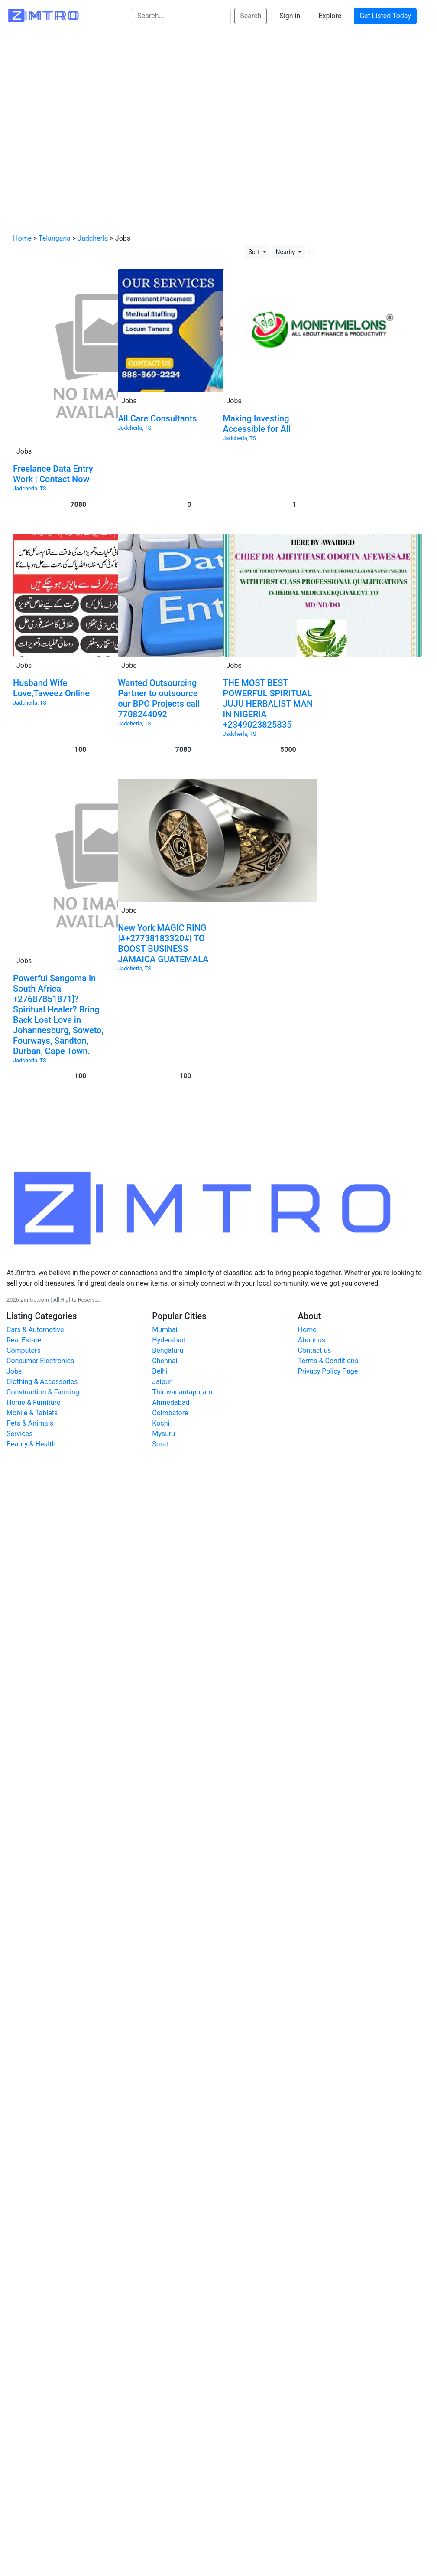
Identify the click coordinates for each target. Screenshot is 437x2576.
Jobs (14, 1371)
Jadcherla (93, 238)
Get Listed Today (385, 16)
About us (312, 1340)
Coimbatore (170, 1413)
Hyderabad (168, 1340)
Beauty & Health (30, 1444)
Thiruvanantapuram (182, 1392)
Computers (23, 1350)
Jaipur (162, 1382)
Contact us (314, 1350)
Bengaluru (167, 1350)
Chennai (164, 1361)
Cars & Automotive (35, 1330)
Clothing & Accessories (42, 1382)
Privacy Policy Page (328, 1371)
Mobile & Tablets (32, 1413)
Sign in (289, 16)
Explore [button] (329, 16)
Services (19, 1434)
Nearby (286, 251)
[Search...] (181, 16)
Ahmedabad (170, 1402)
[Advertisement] (81, 133)
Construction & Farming (42, 1392)
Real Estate (23, 1340)
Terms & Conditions (328, 1361)
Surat (160, 1444)
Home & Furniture (33, 1402)
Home (22, 238)
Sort (255, 251)
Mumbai (164, 1330)
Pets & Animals (29, 1423)
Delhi (160, 1371)
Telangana (55, 238)
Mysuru (163, 1434)
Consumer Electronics (40, 1361)
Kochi (160, 1423)
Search (250, 16)
